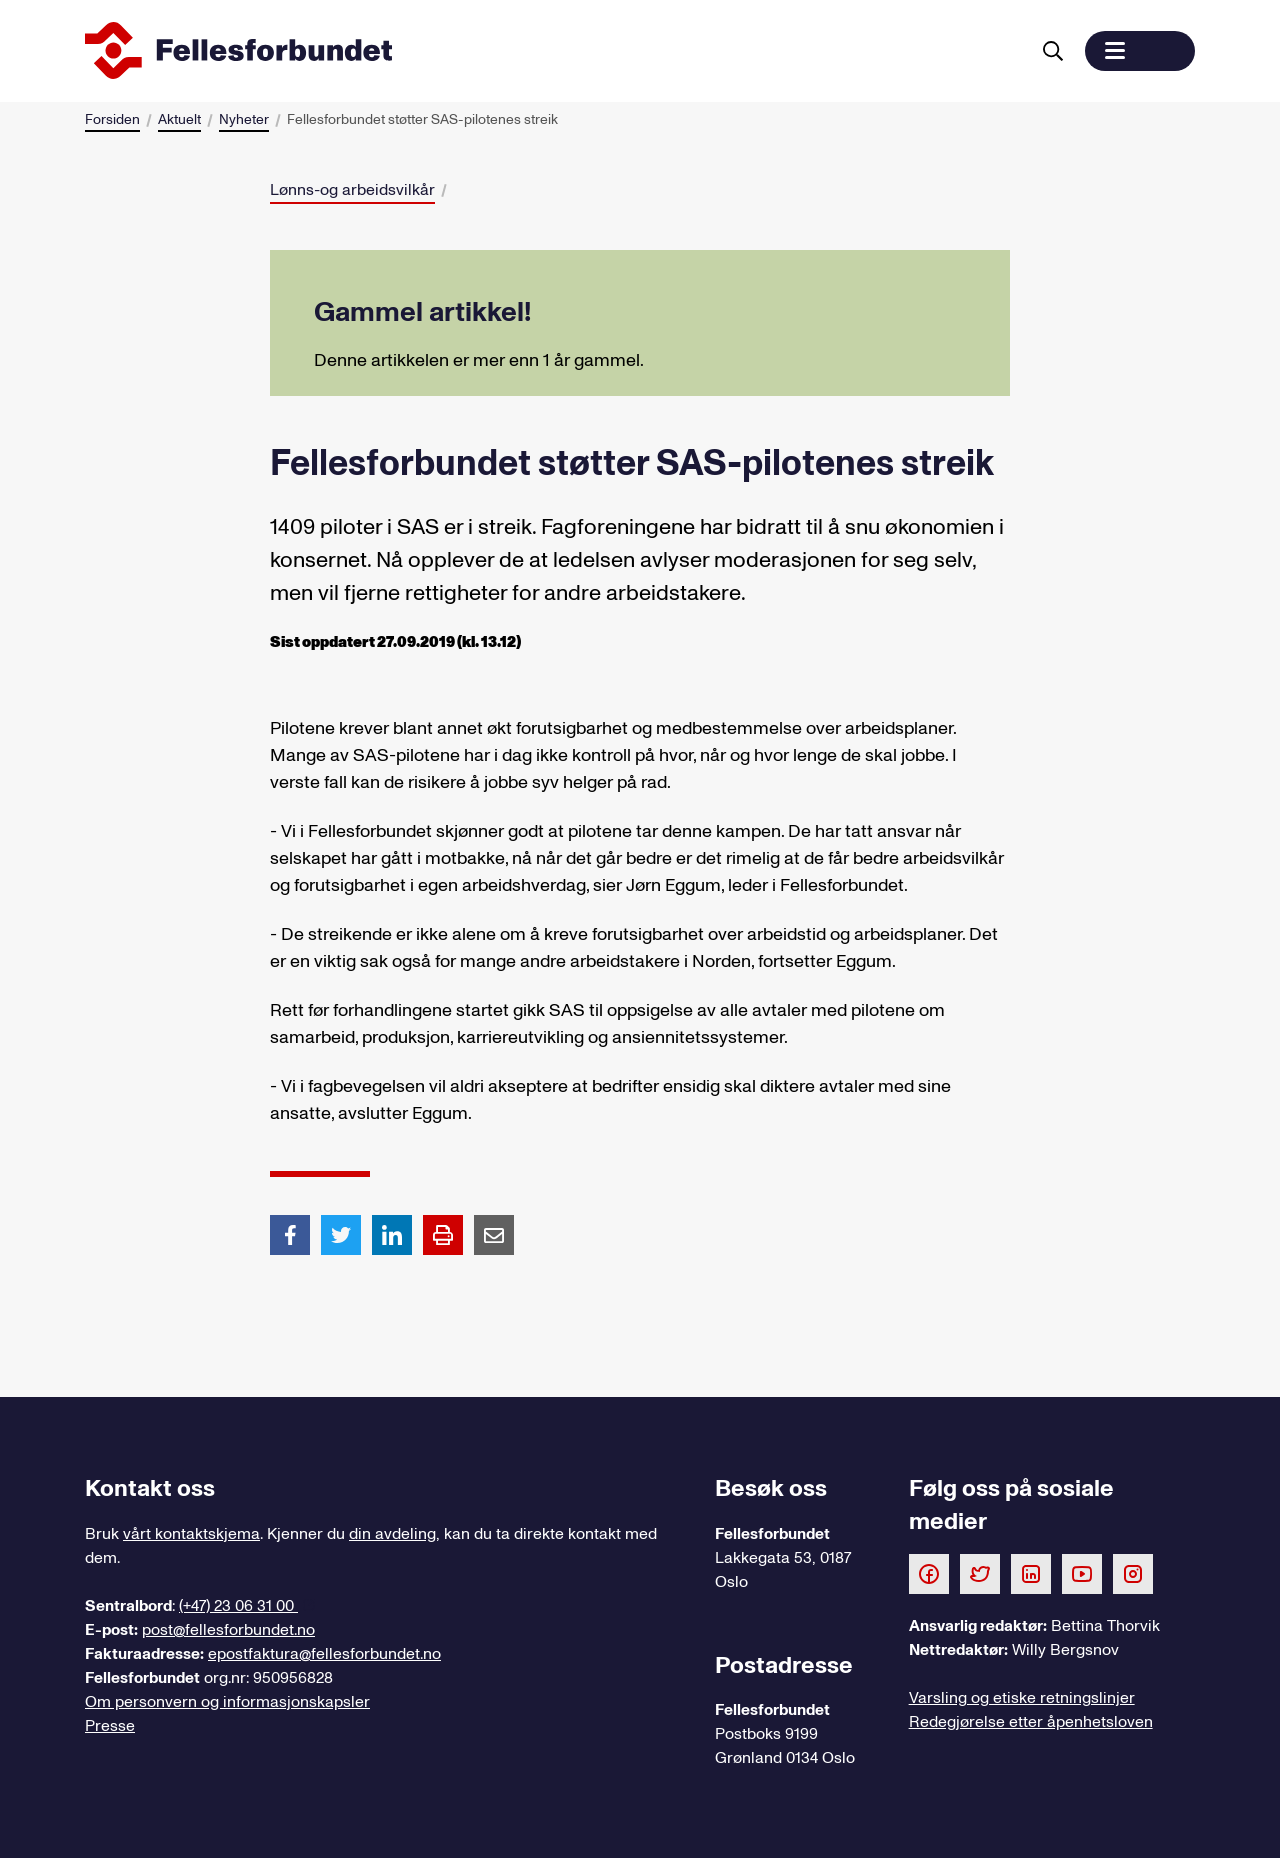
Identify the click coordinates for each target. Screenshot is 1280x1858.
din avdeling (392, 1534)
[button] (1140, 51)
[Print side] (443, 1235)
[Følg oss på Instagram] (1133, 1573)
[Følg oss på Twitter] (980, 1573)
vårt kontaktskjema (191, 1534)
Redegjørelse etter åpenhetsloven (1031, 1722)
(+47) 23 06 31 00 (238, 1606)
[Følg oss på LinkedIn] (1031, 1573)
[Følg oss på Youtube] (1082, 1573)
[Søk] (1053, 51)
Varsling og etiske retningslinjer (1022, 1698)
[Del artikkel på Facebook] (290, 1234)
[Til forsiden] (553, 51)
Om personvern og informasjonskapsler (227, 1702)
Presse (110, 1726)
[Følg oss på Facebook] (929, 1573)
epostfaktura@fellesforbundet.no (324, 1654)
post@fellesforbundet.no (228, 1630)
